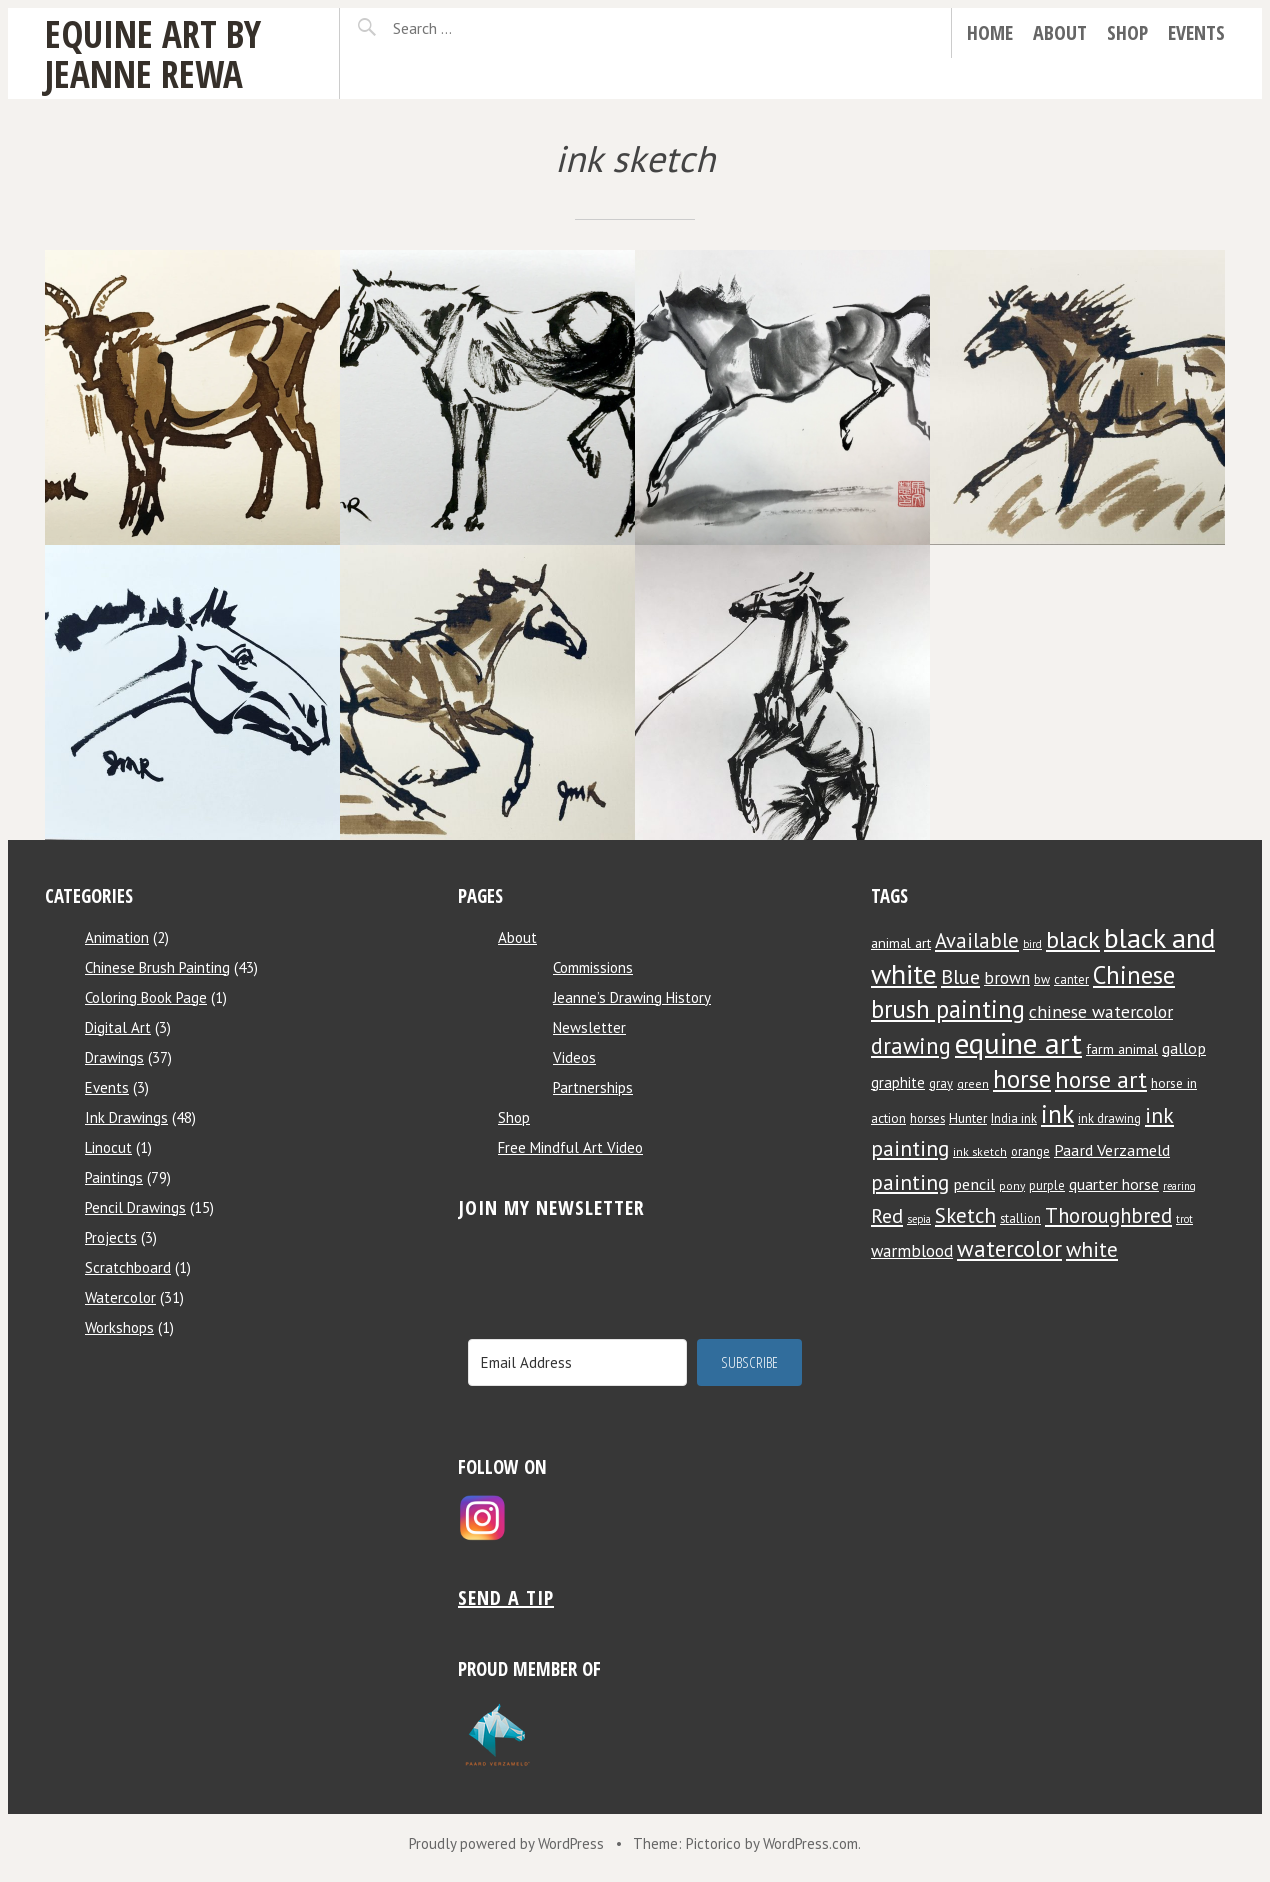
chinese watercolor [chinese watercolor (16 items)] (1101, 1011)
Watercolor (120, 1297)
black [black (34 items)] (1073, 939)
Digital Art (118, 1027)
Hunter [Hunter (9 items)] (968, 1118)
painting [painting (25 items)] (910, 1182)
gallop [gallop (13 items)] (1184, 1047)
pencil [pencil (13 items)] (974, 1183)
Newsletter (589, 1027)
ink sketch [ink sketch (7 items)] (980, 1151)
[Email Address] (577, 1362)
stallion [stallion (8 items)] (1020, 1218)
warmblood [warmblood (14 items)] (912, 1251)
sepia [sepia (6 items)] (919, 1219)
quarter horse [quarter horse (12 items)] (1114, 1184)
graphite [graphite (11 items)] (898, 1082)
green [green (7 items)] (973, 1083)
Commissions (593, 967)
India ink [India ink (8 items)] (1014, 1118)
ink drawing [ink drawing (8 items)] (1109, 1118)
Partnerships (593, 1087)
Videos (574, 1057)
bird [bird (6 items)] (1032, 944)
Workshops (119, 1327)
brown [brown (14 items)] (1007, 978)
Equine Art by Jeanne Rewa (153, 53)
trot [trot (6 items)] (1184, 1219)
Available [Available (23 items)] (977, 940)
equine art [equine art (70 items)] (1018, 1043)
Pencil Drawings (135, 1207)
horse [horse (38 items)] (1022, 1079)
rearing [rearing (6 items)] (1179, 1186)
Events (1196, 32)
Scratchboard (128, 1267)
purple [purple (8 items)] (1047, 1185)
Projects (111, 1237)
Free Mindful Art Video (570, 1147)
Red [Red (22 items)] (887, 1215)
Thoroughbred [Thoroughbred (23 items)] (1108, 1215)
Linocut (108, 1147)
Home (990, 32)
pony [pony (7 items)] (1012, 1185)
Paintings (114, 1177)
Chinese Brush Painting (157, 967)
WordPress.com (810, 1843)
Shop (1127, 32)
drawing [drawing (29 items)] (911, 1045)
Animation (117, 937)
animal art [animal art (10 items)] (901, 943)
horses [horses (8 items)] (927, 1118)
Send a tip (506, 1597)
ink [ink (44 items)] (1057, 1113)
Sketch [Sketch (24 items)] (965, 1215)
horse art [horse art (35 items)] (1101, 1079)
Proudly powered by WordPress (506, 1843)
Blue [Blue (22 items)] (960, 976)
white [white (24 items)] (1092, 1249)
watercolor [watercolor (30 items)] (1009, 1248)
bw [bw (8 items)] (1042, 979)
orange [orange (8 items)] (1030, 1151)
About (1060, 32)
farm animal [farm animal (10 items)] (1122, 1049)
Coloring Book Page (146, 997)
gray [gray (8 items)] (941, 1083)
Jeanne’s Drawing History (632, 997)
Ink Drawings (126, 1117)
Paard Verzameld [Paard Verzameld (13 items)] (1112, 1149)
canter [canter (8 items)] (1071, 979)
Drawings (114, 1057)
